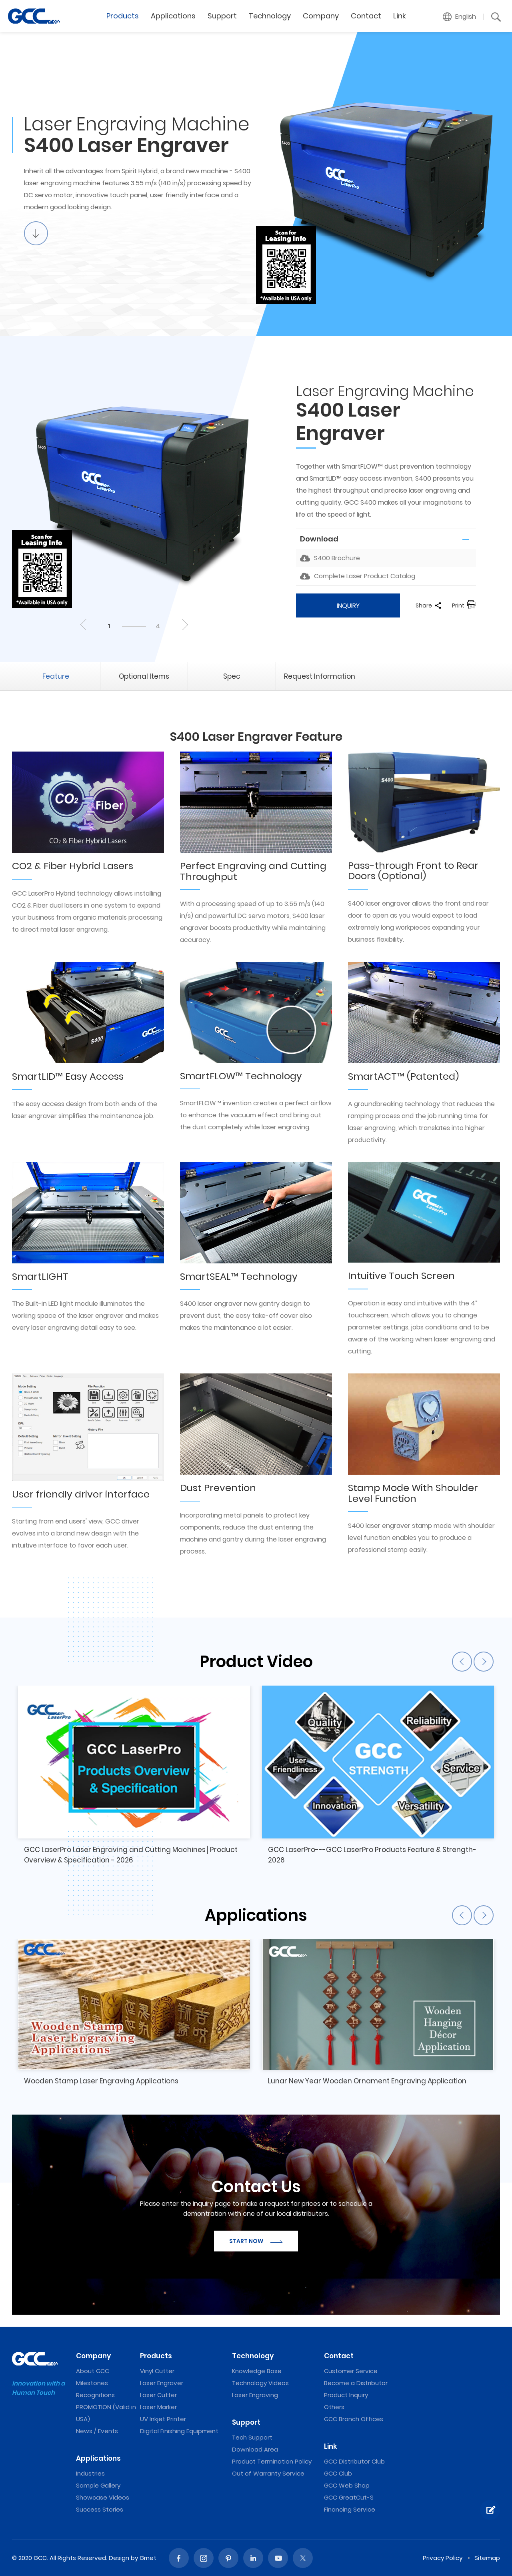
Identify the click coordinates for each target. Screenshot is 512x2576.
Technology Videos (260, 2383)
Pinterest (228, 2558)
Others (334, 2407)
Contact (366, 16)
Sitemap (487, 2558)
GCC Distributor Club (354, 2461)
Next (184, 625)
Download (319, 539)
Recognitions (95, 2395)
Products (122, 16)
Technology (270, 16)
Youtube (278, 2558)
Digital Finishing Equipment (179, 2431)
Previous (84, 625)
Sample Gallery (98, 2485)
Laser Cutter (158, 2395)
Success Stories (99, 2509)
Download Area (255, 2449)
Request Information (319, 676)
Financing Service (349, 2509)
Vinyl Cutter (157, 2371)
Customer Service (351, 2371)
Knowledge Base (257, 2371)
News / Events (97, 2431)
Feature (55, 676)
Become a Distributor (356, 2383)
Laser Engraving (255, 2395)
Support (222, 16)
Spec (231, 676)
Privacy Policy (442, 2558)
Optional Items (144, 676)
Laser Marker (158, 2407)
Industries (90, 2473)
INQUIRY (348, 605)
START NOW (256, 2241)
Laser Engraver (161, 2383)
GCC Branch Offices (353, 2419)
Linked (253, 2558)
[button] (459, 17)
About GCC (92, 2371)
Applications (173, 16)
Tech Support (252, 2437)
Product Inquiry (346, 2395)
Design (119, 2558)
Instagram (204, 2558)
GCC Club (338, 2473)
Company (321, 16)
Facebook (179, 2558)
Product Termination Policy (272, 2461)
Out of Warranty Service (268, 2473)
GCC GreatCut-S (349, 2497)
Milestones (92, 2383)
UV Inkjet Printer (163, 2419)
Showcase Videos (102, 2497)
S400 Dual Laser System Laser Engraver (34, 16)
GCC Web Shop (347, 2485)
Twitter (303, 2558)
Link (399, 16)
